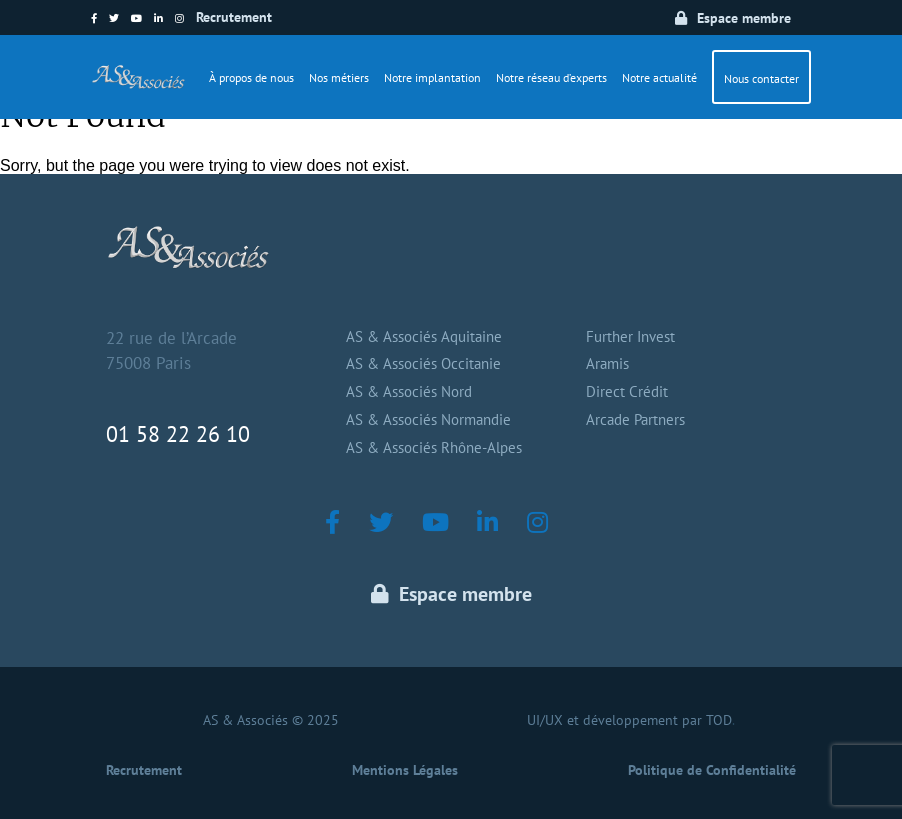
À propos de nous (251, 77)
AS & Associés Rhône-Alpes (434, 447)
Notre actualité (659, 77)
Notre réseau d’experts (551, 77)
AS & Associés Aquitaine (424, 336)
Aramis (607, 363)
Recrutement (234, 17)
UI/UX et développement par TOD (629, 719)
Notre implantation (432, 77)
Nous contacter (761, 78)
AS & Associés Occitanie (423, 363)
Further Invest (630, 336)
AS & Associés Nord (409, 391)
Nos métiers (339, 77)
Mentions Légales (405, 769)
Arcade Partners (635, 419)
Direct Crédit (627, 391)
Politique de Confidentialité (712, 769)
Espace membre (744, 18)
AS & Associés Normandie (428, 419)
